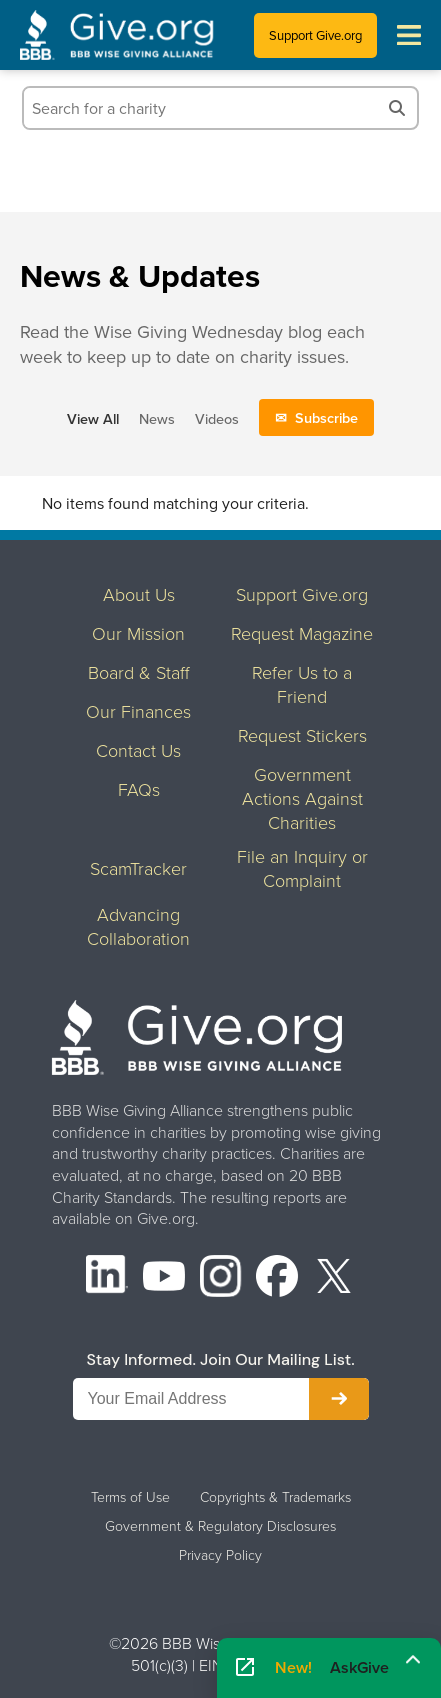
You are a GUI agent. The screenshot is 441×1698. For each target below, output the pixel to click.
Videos (217, 418)
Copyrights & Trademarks (275, 1497)
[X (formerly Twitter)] (334, 1278)
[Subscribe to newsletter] (339, 1399)
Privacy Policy (220, 1555)
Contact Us (138, 750)
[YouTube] (164, 1278)
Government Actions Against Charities (302, 798)
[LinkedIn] (107, 1278)
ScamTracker (138, 868)
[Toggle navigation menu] (409, 35)
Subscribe (326, 417)
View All (93, 418)
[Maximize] (413, 1661)
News (157, 418)
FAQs (139, 789)
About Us (139, 594)
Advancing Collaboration (138, 926)
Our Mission (138, 633)
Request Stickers (302, 735)
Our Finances (138, 711)
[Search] (397, 108)
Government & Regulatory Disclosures (220, 1526)
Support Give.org (315, 35)
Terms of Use (130, 1497)
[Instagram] (221, 1278)
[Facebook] (277, 1278)
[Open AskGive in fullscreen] (245, 1668)
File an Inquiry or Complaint (302, 868)
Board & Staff (139, 672)
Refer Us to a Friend (302, 684)
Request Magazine (302, 633)
